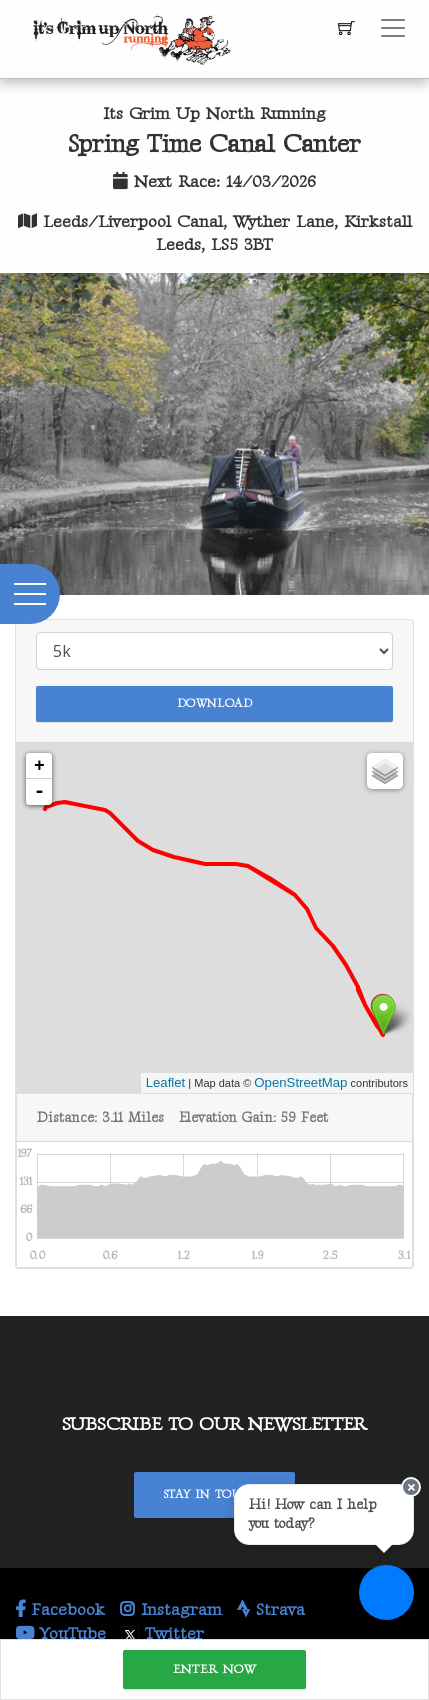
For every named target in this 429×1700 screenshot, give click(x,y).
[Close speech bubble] (411, 1487)
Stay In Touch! (214, 1494)
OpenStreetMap (300, 1082)
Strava (271, 1610)
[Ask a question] (386, 1592)
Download (215, 703)
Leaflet (166, 1082)
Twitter (162, 1634)
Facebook (60, 1610)
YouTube (60, 1634)
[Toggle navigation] (393, 28)
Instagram (171, 1610)
